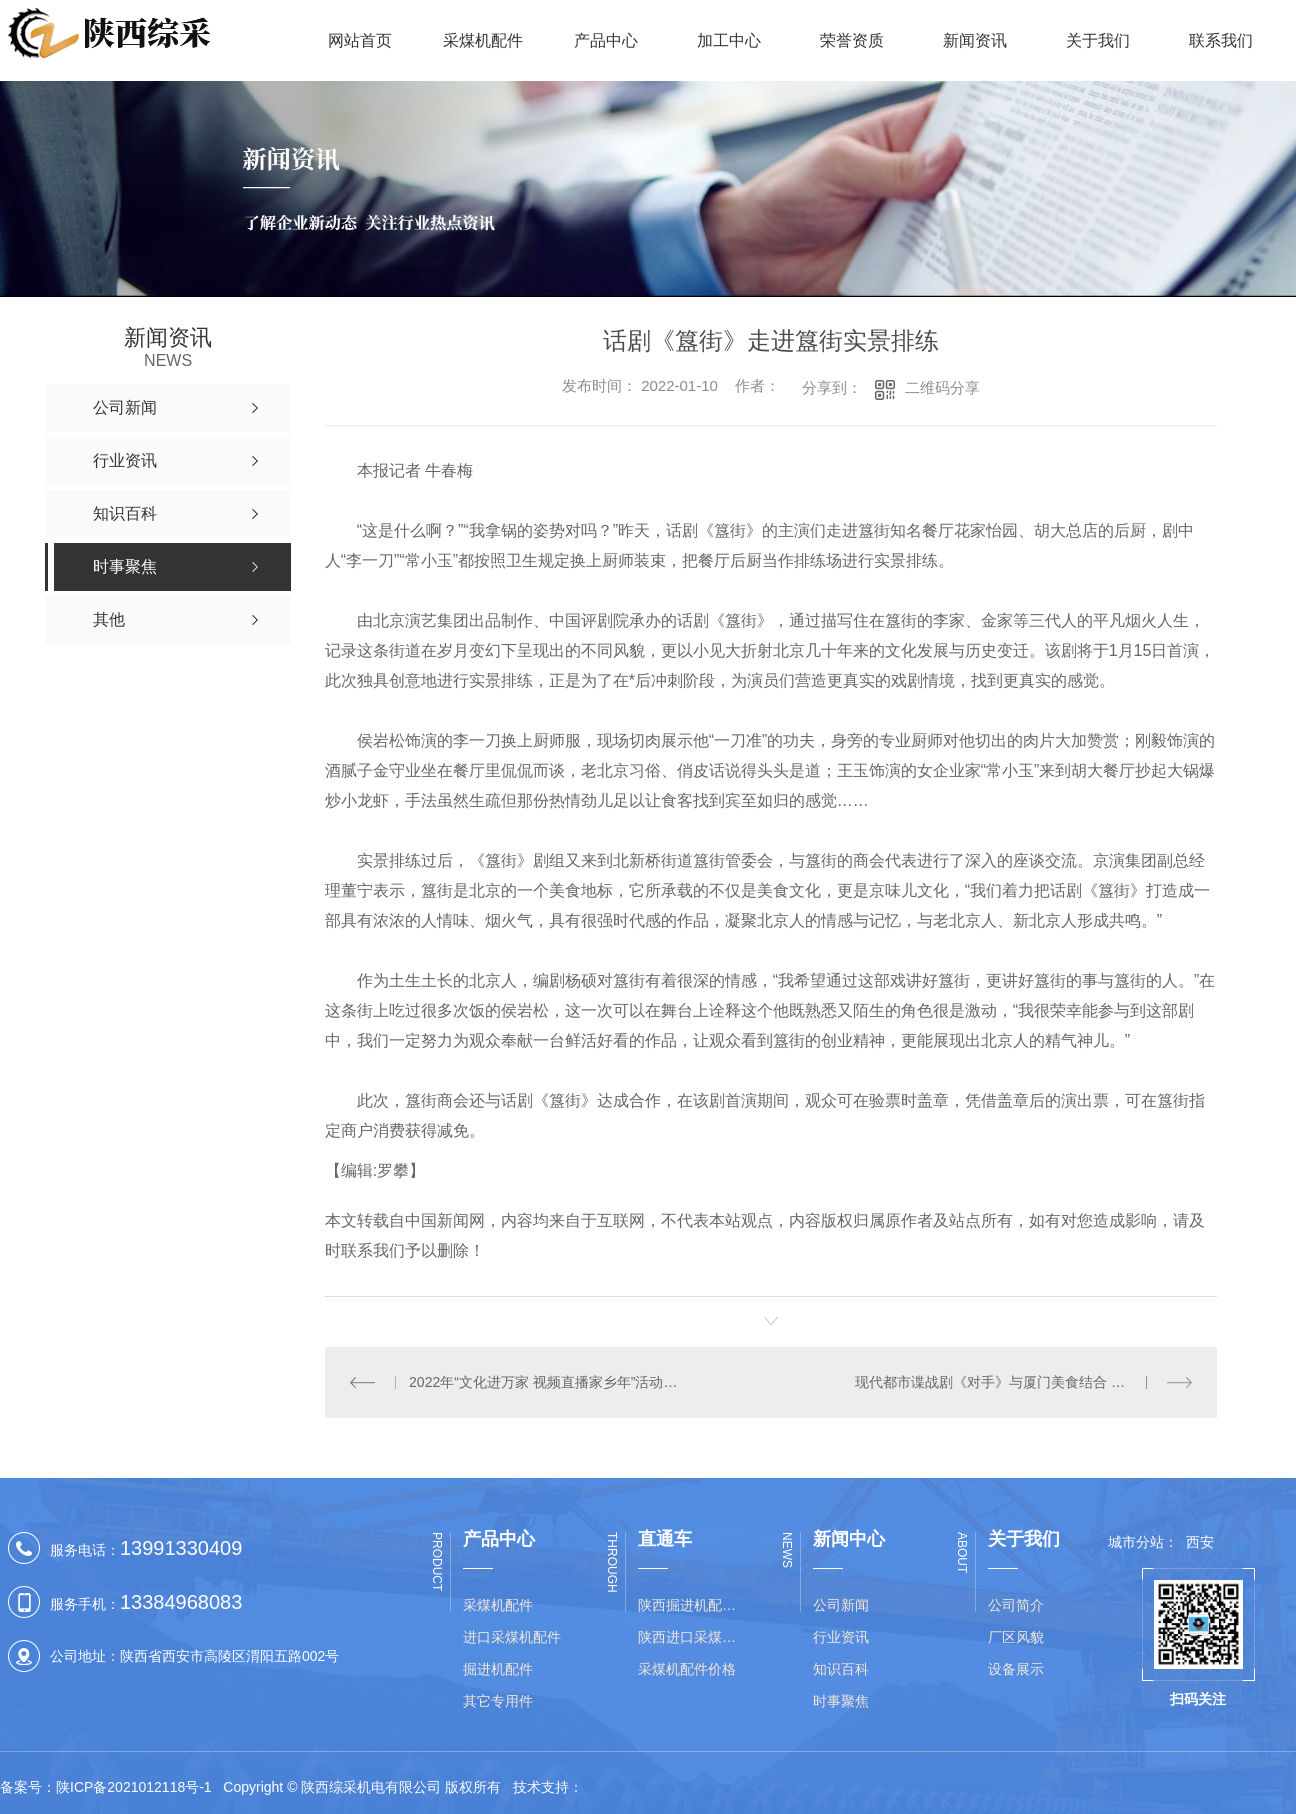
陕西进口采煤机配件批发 (693, 1637)
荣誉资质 (852, 40)
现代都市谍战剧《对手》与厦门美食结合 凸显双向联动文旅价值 (1023, 1382)
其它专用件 (498, 1701)
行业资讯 (841, 1637)
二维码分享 (942, 387)
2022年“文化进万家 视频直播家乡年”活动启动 (547, 1382)
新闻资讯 (975, 40)
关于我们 (1098, 40)
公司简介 (1016, 1605)
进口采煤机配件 (512, 1637)
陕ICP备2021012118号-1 (134, 1787)
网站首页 (360, 40)
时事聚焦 (841, 1701)
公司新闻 (841, 1605)
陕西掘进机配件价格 (693, 1605)
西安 (1200, 1542)
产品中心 (606, 40)
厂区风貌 (1016, 1637)
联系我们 (1221, 40)
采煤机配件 (483, 40)
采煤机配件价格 (687, 1669)
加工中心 (729, 40)
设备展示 (1016, 1669)
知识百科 (841, 1669)
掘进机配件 (498, 1669)
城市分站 (1136, 1542)
